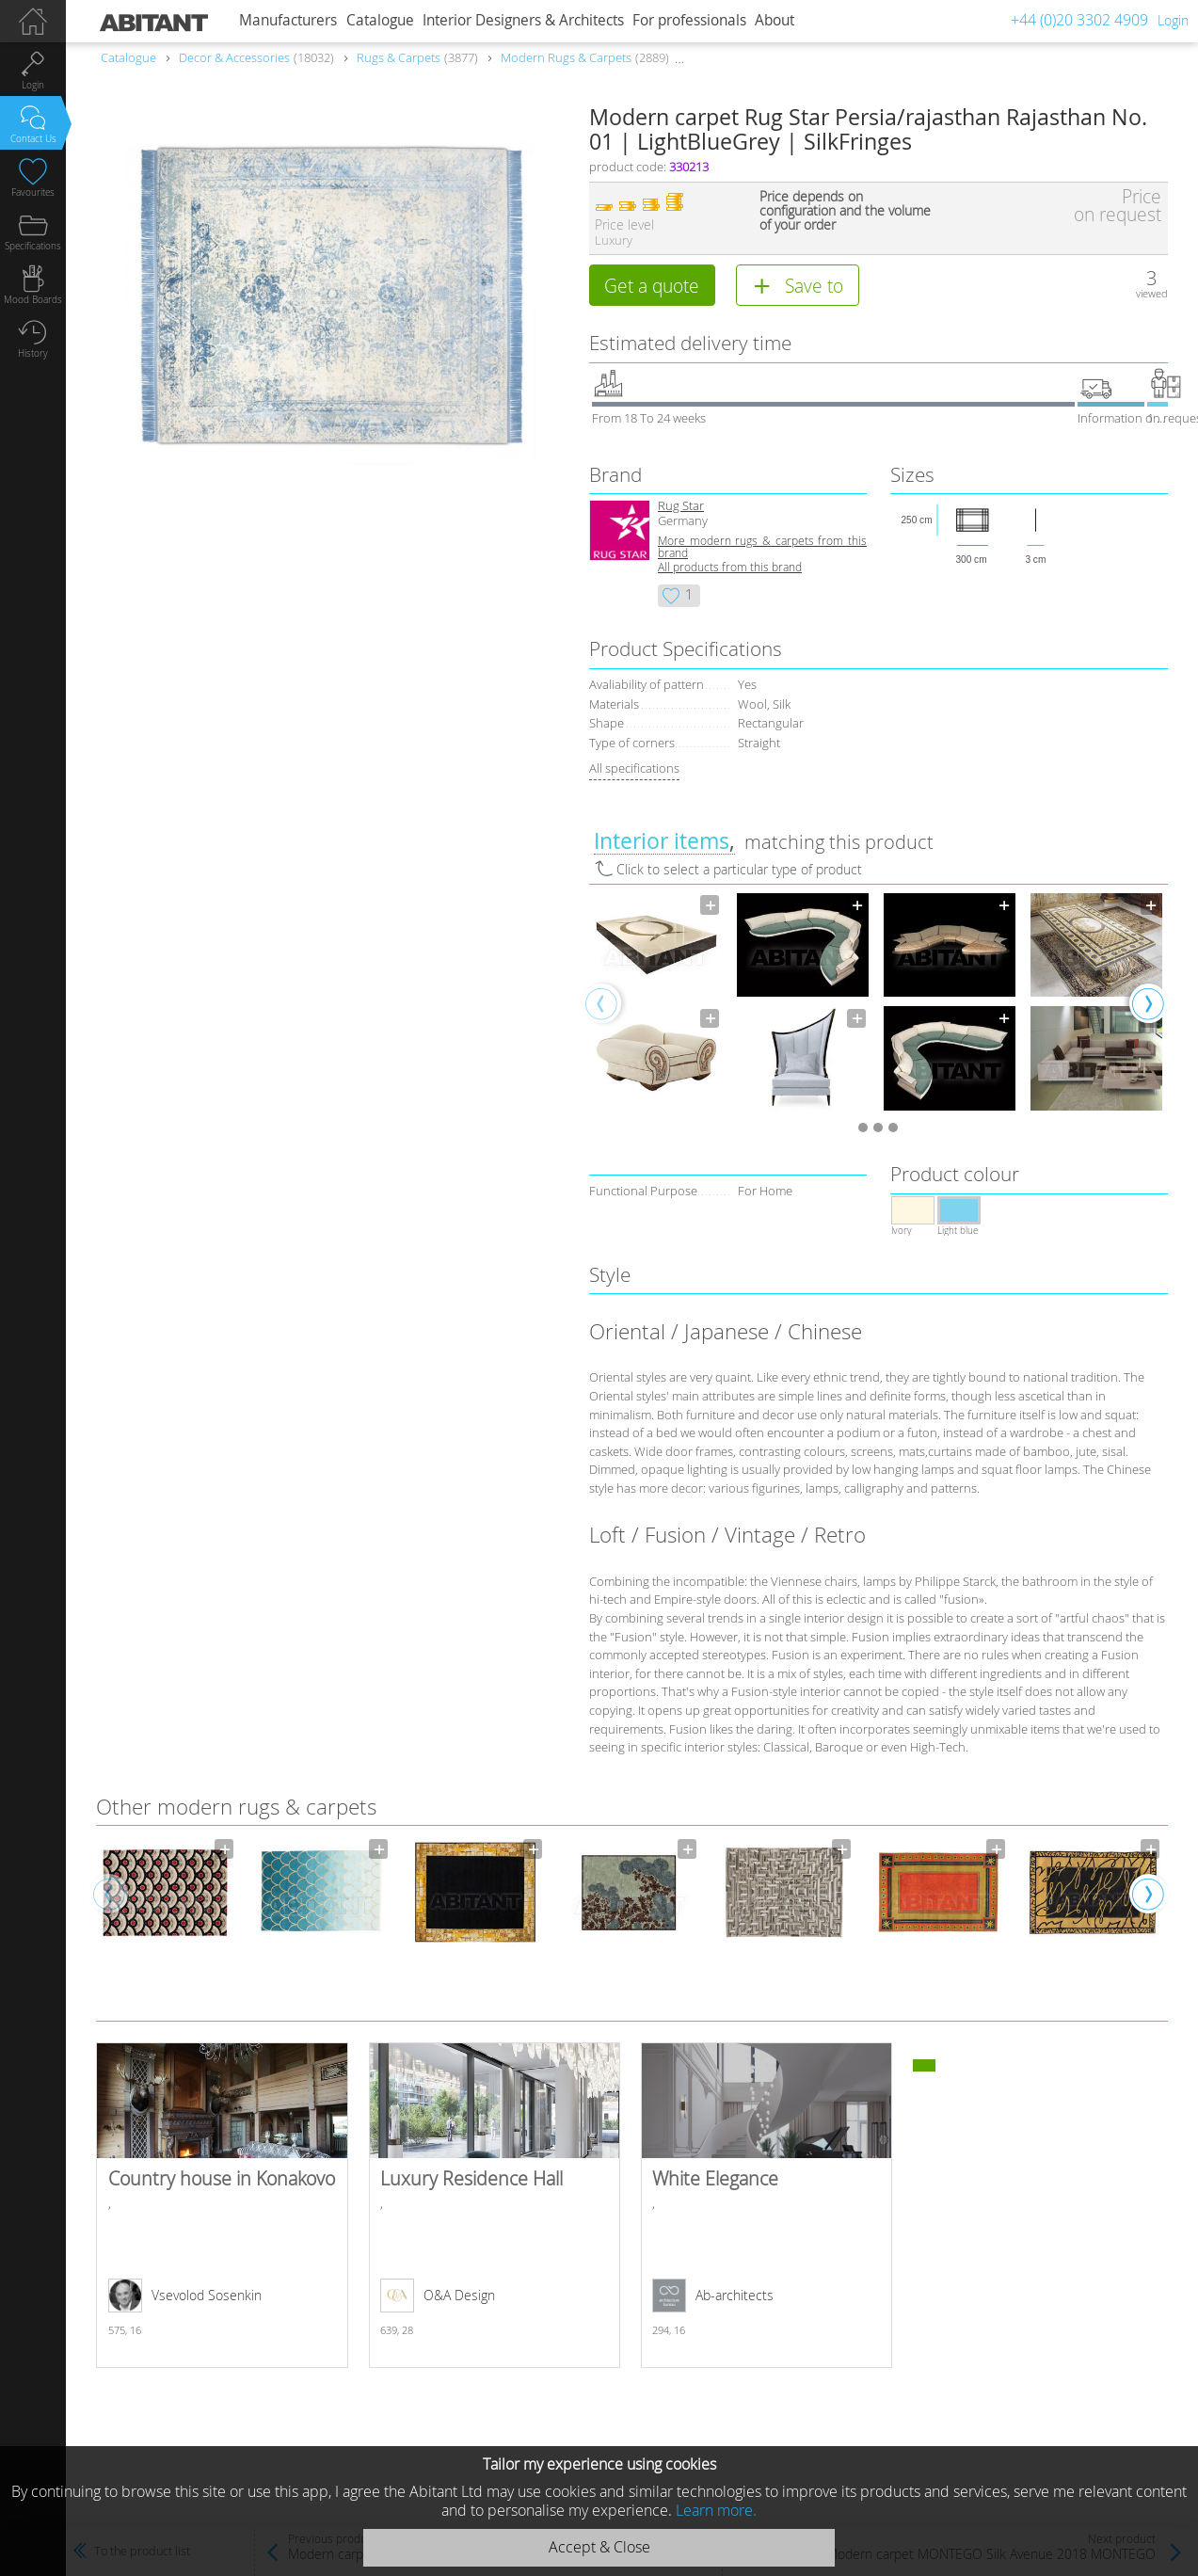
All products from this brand (730, 567)
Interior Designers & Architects (523, 20)
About (774, 20)
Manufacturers (288, 20)
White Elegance (767, 2205)
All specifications (634, 768)
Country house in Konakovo (222, 2205)
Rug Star (681, 506)
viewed (1152, 293)
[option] (656, 1002)
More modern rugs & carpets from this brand (762, 547)
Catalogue (380, 20)
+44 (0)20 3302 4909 (1079, 19)
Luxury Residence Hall (495, 2205)
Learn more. (716, 2510)
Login (1173, 20)
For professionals (689, 20)
